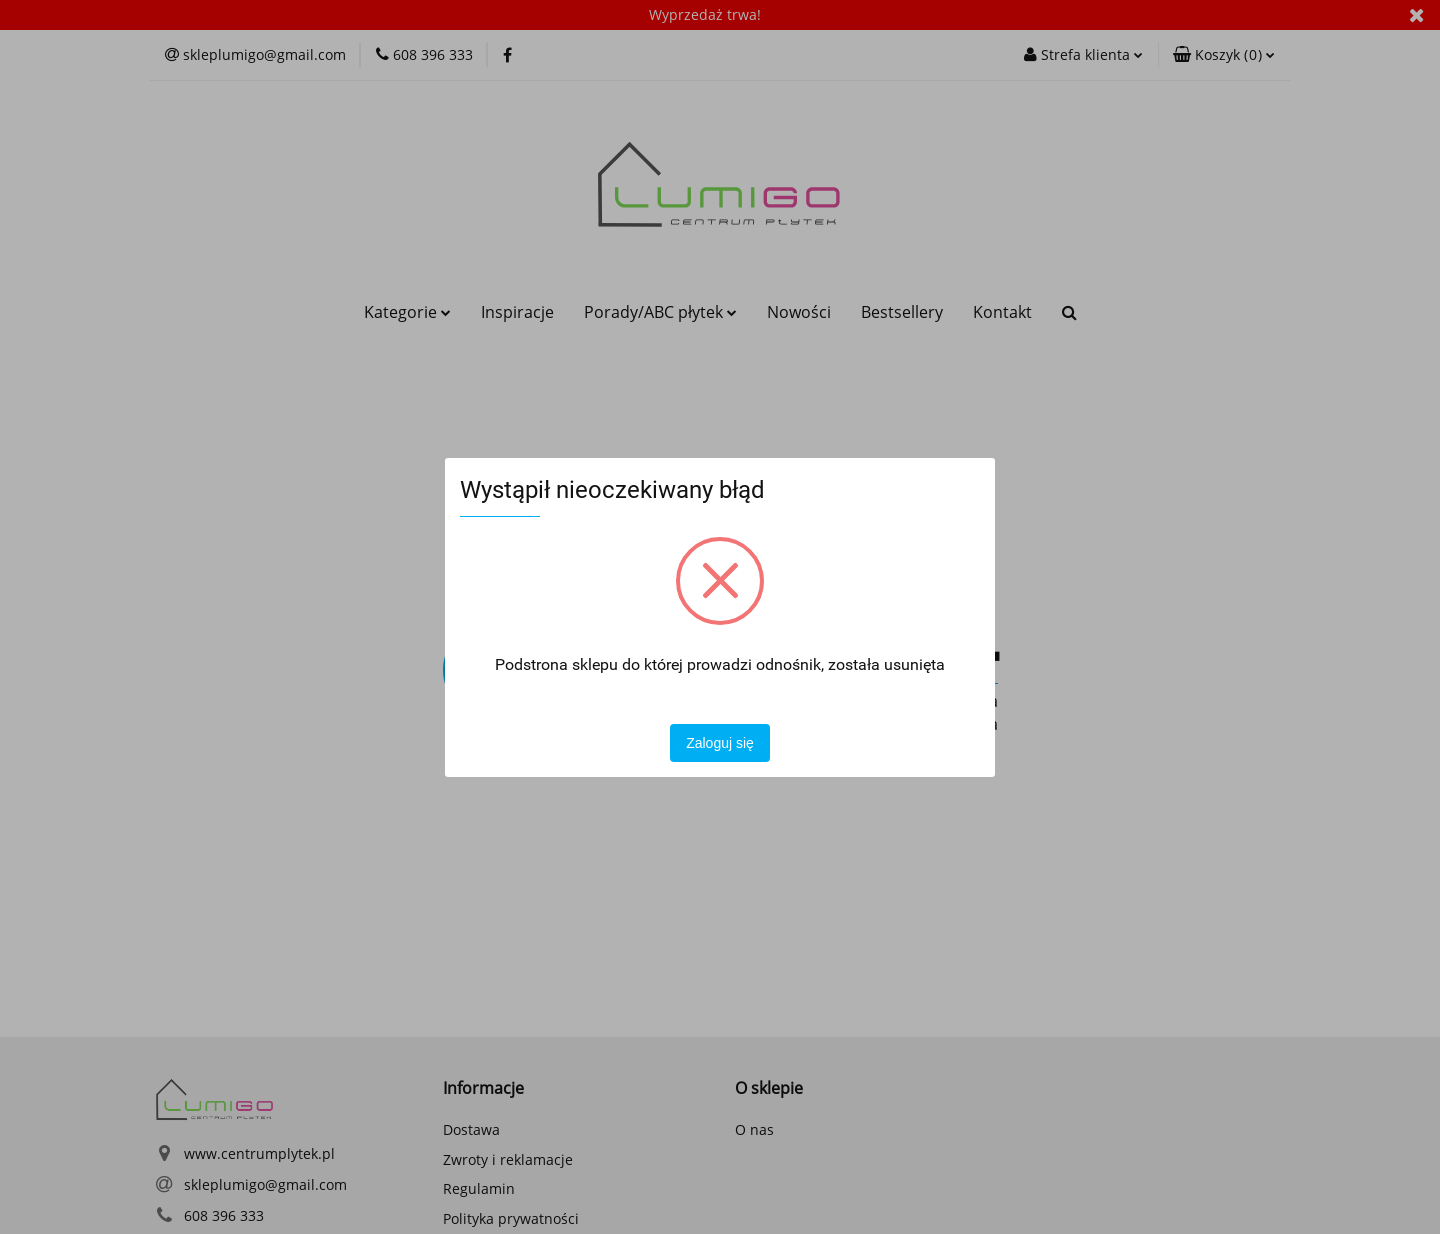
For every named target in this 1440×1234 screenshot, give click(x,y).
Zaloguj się (720, 743)
